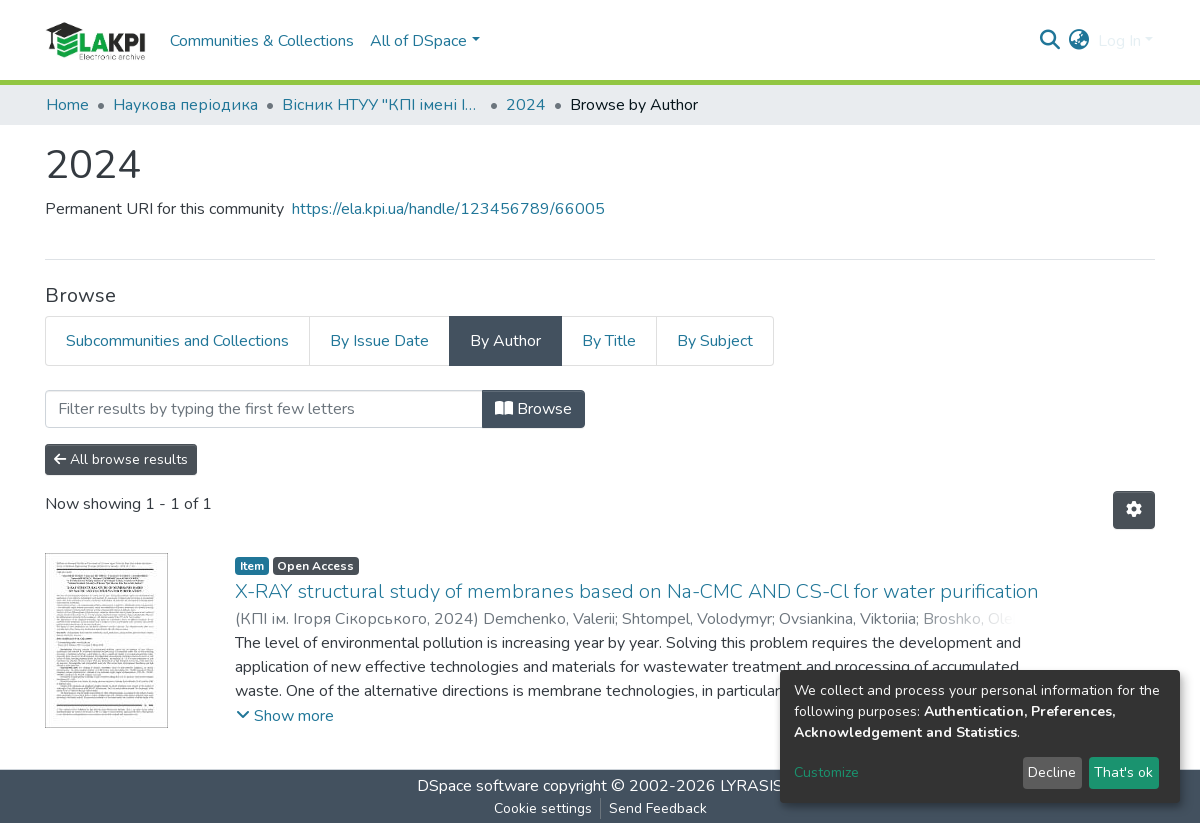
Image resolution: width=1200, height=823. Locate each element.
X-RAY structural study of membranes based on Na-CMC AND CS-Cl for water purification (637, 591)
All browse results (121, 459)
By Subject (715, 341)
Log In (1119, 41)
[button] (1079, 41)
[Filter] (264, 409)
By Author (505, 341)
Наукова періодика (185, 105)
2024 (526, 105)
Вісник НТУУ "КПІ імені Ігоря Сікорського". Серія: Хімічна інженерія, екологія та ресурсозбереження (382, 105)
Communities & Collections (262, 41)
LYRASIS (751, 786)
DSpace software (478, 786)
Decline (1052, 772)
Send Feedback (658, 808)
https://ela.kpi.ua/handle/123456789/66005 (448, 209)
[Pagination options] (1134, 510)
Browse (533, 409)
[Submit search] (1050, 41)
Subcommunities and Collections (177, 341)
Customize (826, 772)
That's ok (1123, 772)
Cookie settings (543, 808)
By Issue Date (379, 341)
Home (67, 105)
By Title (609, 341)
